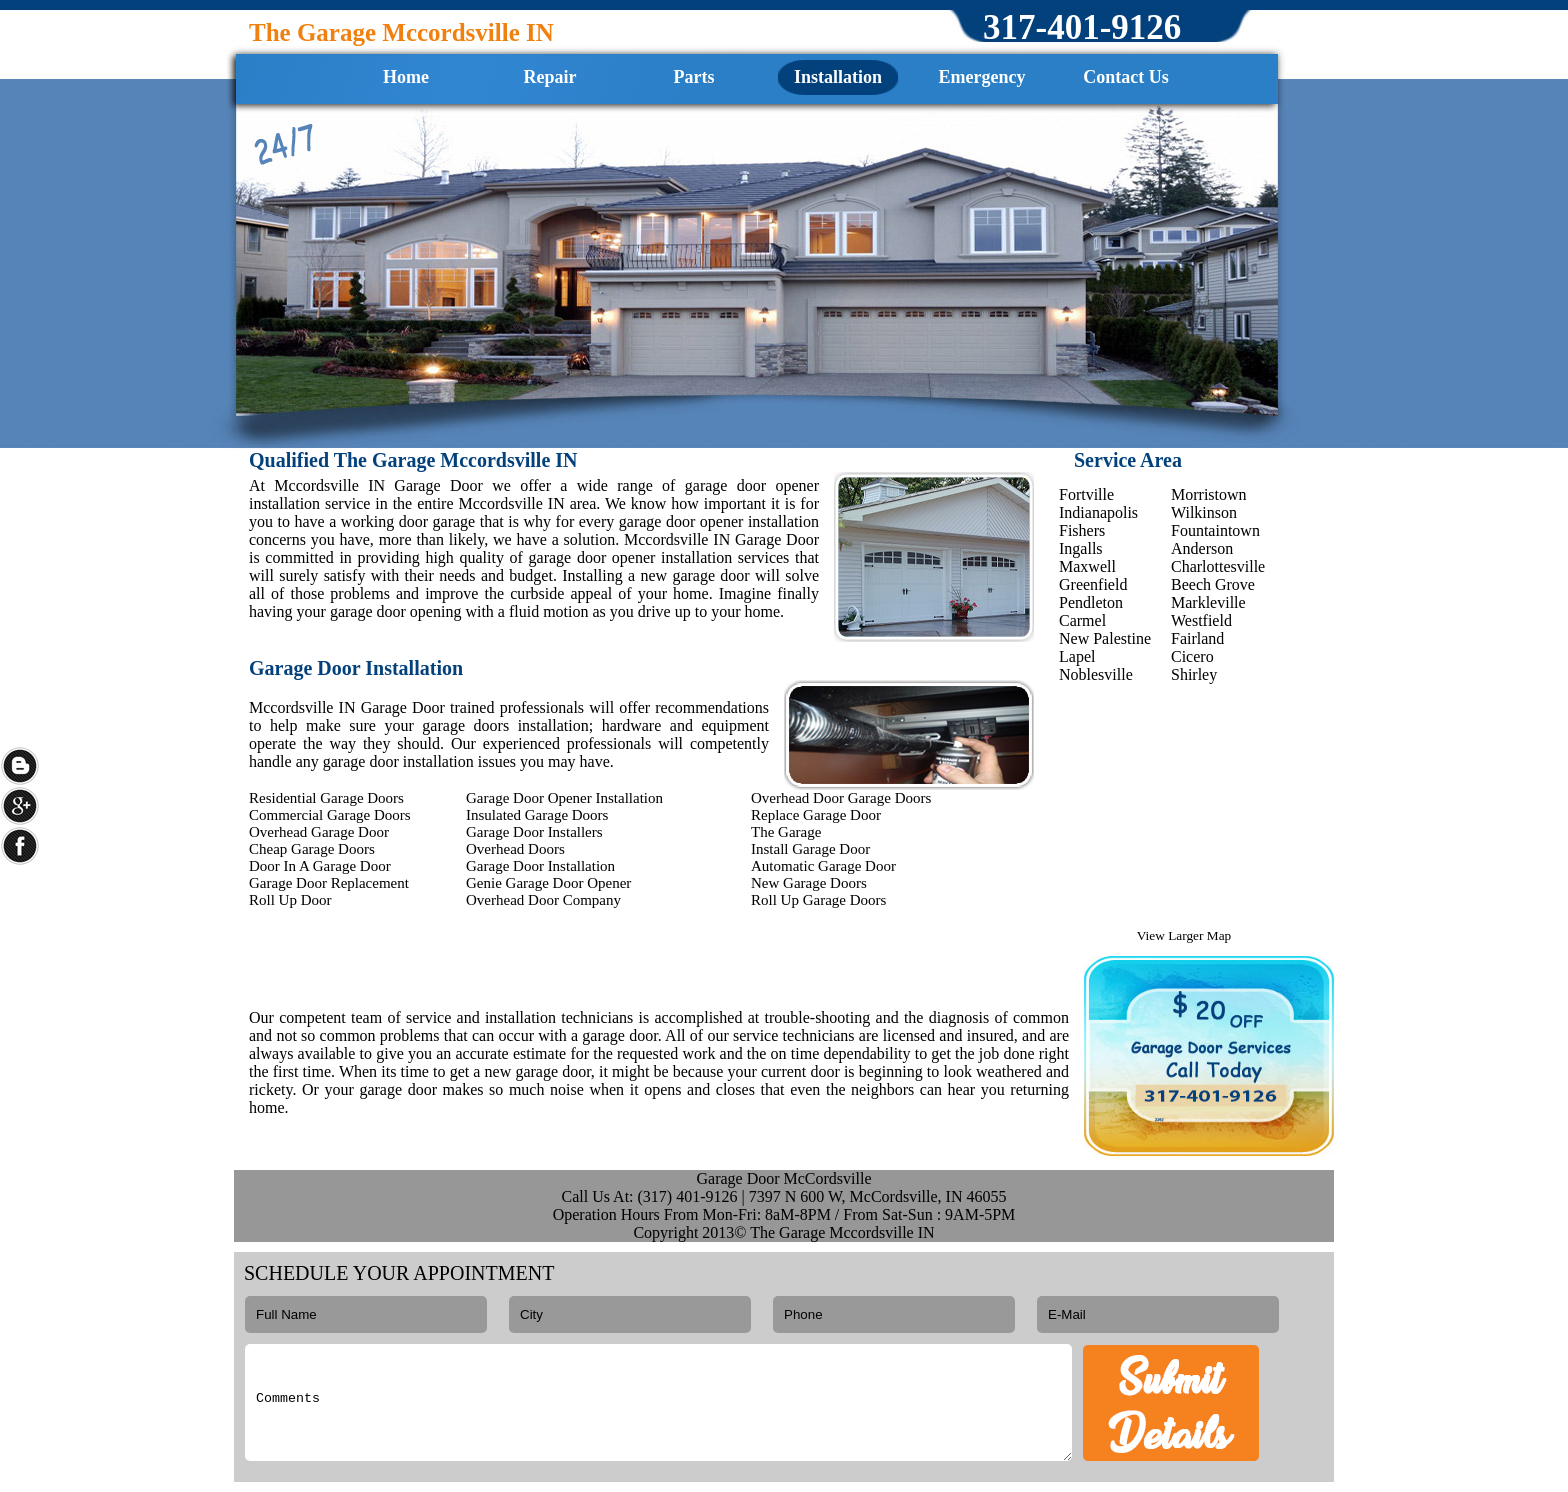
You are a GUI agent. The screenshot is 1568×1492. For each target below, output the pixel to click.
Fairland (1197, 638)
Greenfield (1093, 584)
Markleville (1208, 602)
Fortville (1086, 494)
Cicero (1192, 656)
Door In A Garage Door (320, 866)
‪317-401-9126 (1082, 27)
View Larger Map (1184, 935)
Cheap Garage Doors (312, 849)
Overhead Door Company (543, 900)
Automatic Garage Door (823, 866)
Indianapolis (1098, 512)
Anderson (1202, 548)
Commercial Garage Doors (330, 815)
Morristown (1209, 494)
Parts (694, 77)
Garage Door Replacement (329, 883)
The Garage (786, 832)
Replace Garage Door (816, 815)
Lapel (1077, 656)
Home (406, 77)
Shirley (1194, 674)
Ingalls (1081, 548)
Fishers (1082, 530)
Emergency (982, 77)
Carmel (1082, 620)
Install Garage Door (810, 849)
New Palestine (1105, 638)
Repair (550, 77)
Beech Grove (1213, 584)
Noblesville (1096, 674)
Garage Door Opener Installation (564, 798)
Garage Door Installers (534, 832)
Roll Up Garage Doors (818, 900)
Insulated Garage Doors (537, 815)
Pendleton (1091, 602)
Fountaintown (1215, 530)
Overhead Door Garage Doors (841, 798)
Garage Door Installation (540, 866)
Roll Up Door (290, 900)
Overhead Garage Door (319, 832)
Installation (838, 77)
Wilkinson (1204, 512)
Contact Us (1126, 77)
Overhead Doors (515, 849)
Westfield (1201, 620)
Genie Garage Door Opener (548, 883)
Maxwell (1087, 566)
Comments (658, 1402)
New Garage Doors (809, 883)
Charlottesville (1218, 566)
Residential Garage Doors (326, 798)
